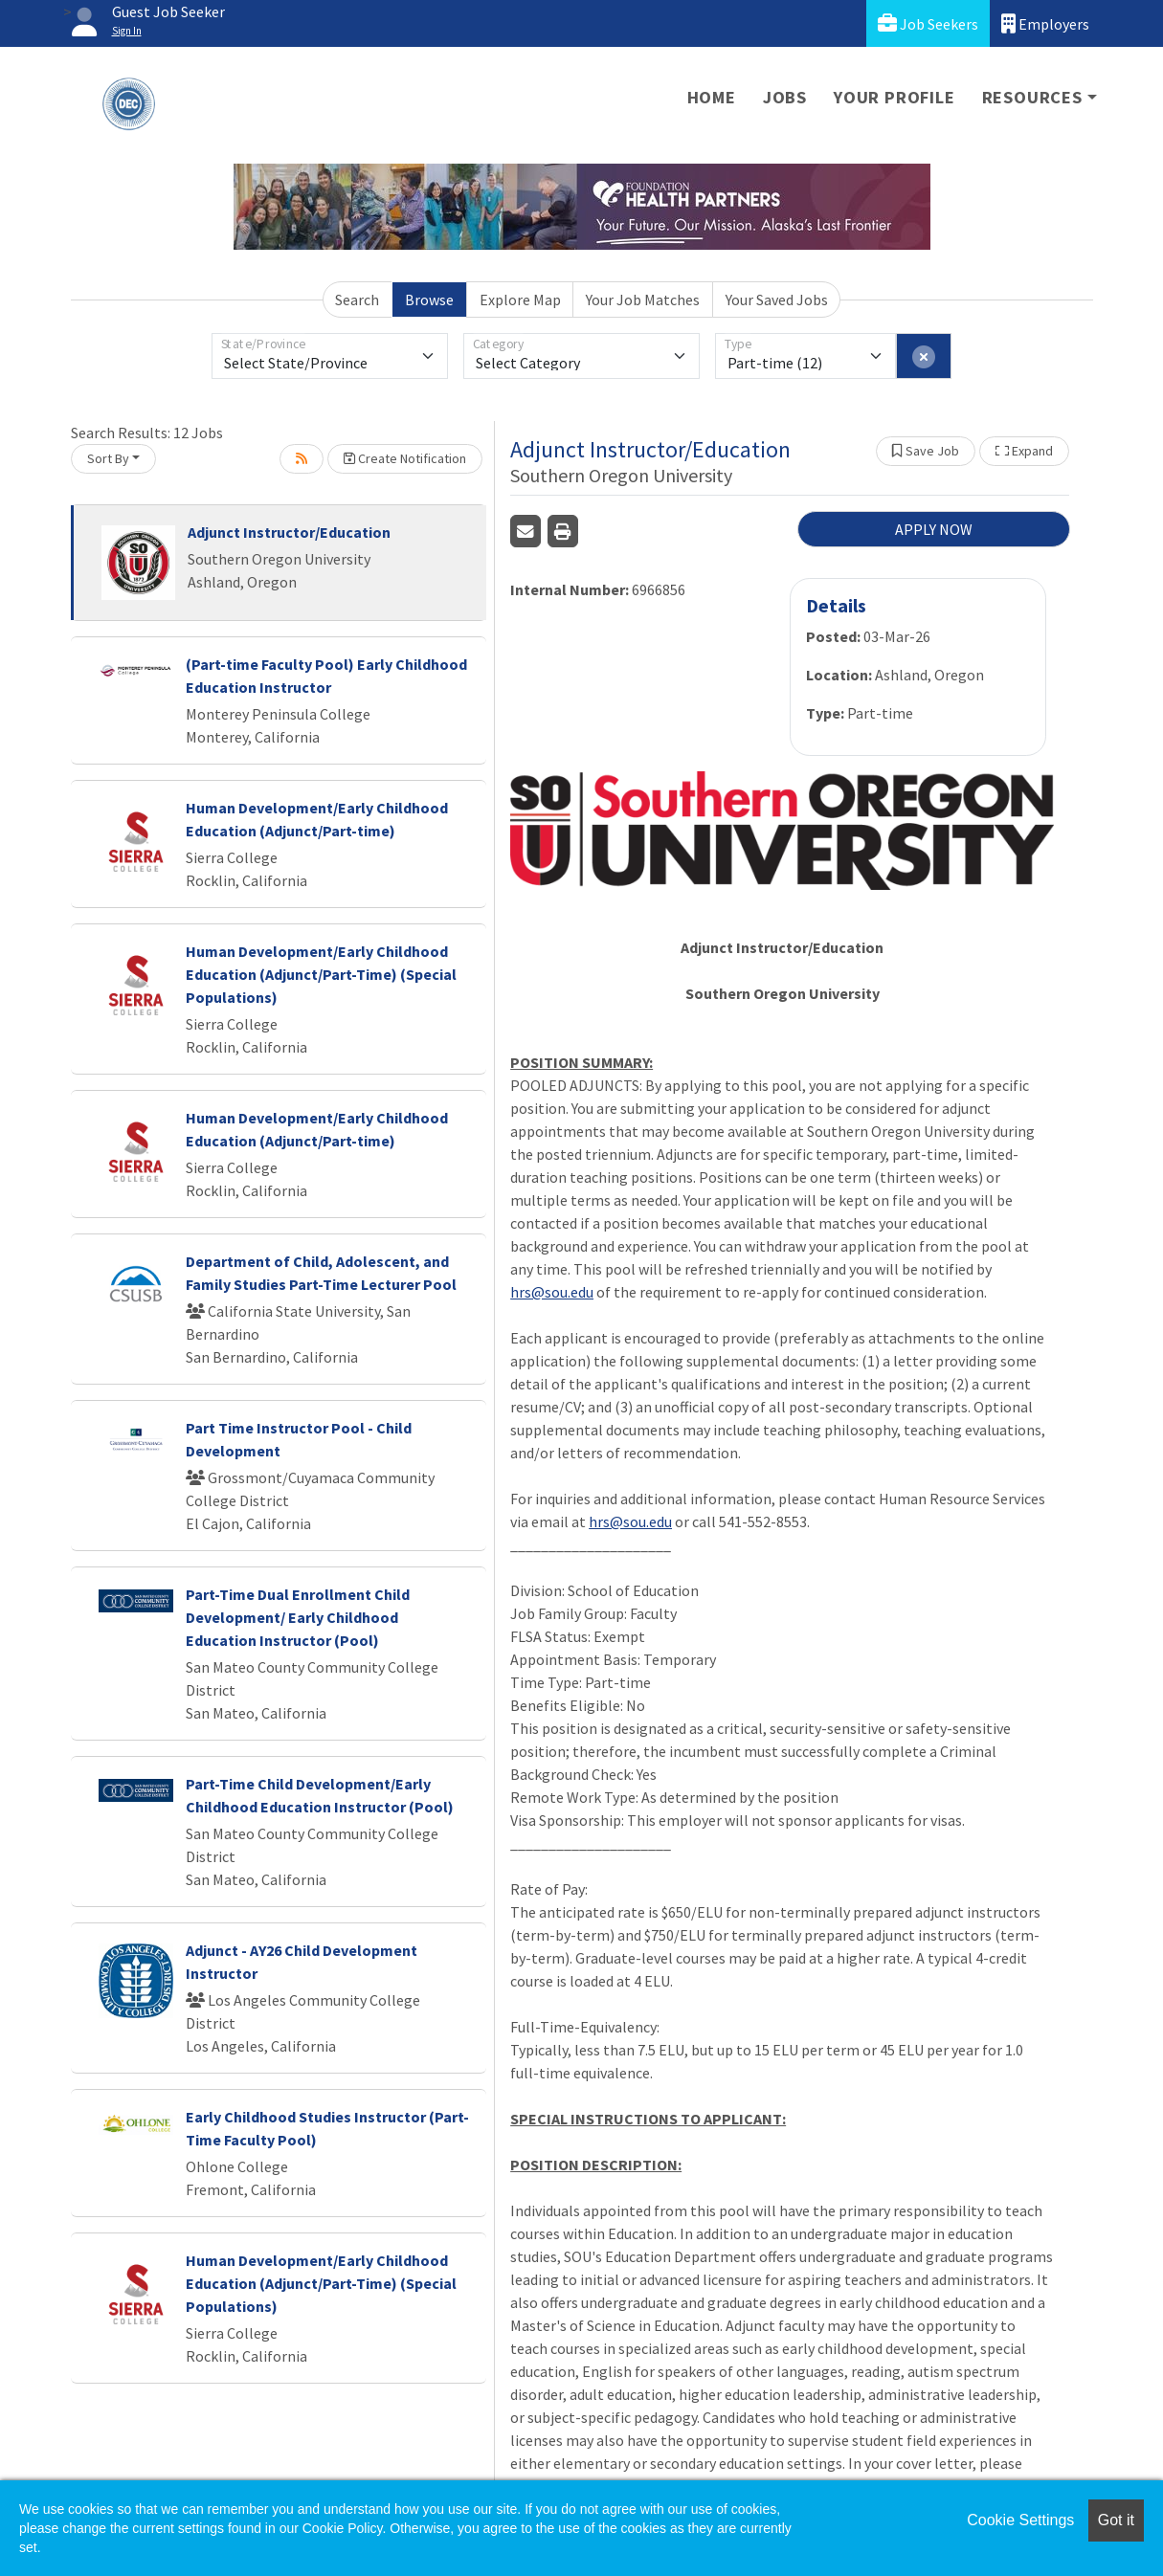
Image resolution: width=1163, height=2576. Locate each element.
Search (357, 299)
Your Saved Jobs (777, 299)
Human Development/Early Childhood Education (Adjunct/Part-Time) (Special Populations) (321, 974)
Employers (1045, 23)
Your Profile (894, 97)
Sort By (108, 458)
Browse (429, 299)
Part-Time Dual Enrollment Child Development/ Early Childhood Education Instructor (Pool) (298, 1617)
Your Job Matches (643, 299)
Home (711, 97)
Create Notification (405, 458)
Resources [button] (1032, 97)
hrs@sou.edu (551, 1291)
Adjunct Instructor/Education (289, 532)
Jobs (785, 97)
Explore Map (520, 299)
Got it (1116, 2520)
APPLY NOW (934, 529)
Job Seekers (928, 23)
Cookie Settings (1020, 2520)
